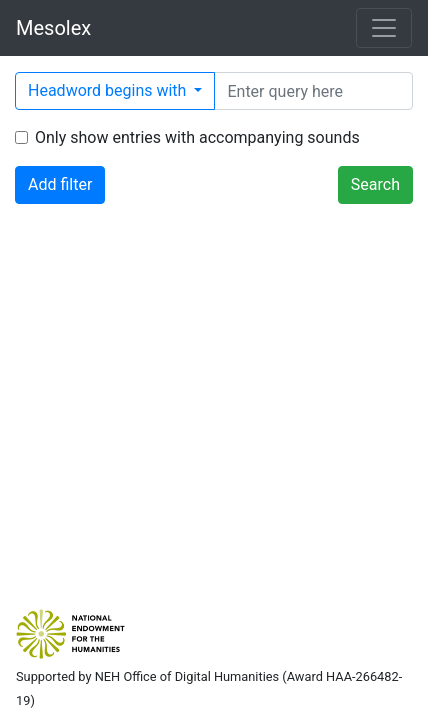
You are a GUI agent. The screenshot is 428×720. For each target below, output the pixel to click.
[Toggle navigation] (384, 28)
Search (375, 184)
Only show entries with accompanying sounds (197, 137)
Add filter (60, 184)
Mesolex (53, 28)
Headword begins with (109, 90)
